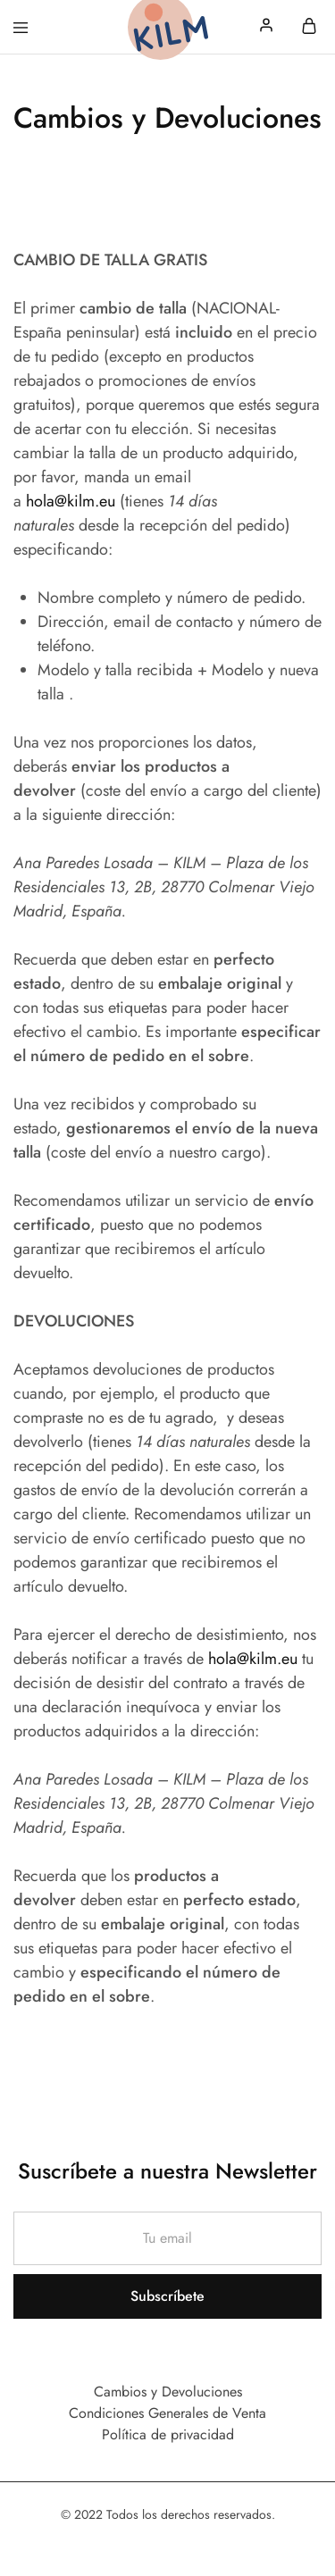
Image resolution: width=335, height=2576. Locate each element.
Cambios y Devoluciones (168, 2391)
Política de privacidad (168, 2434)
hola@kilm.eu (70, 501)
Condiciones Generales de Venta (167, 2413)
